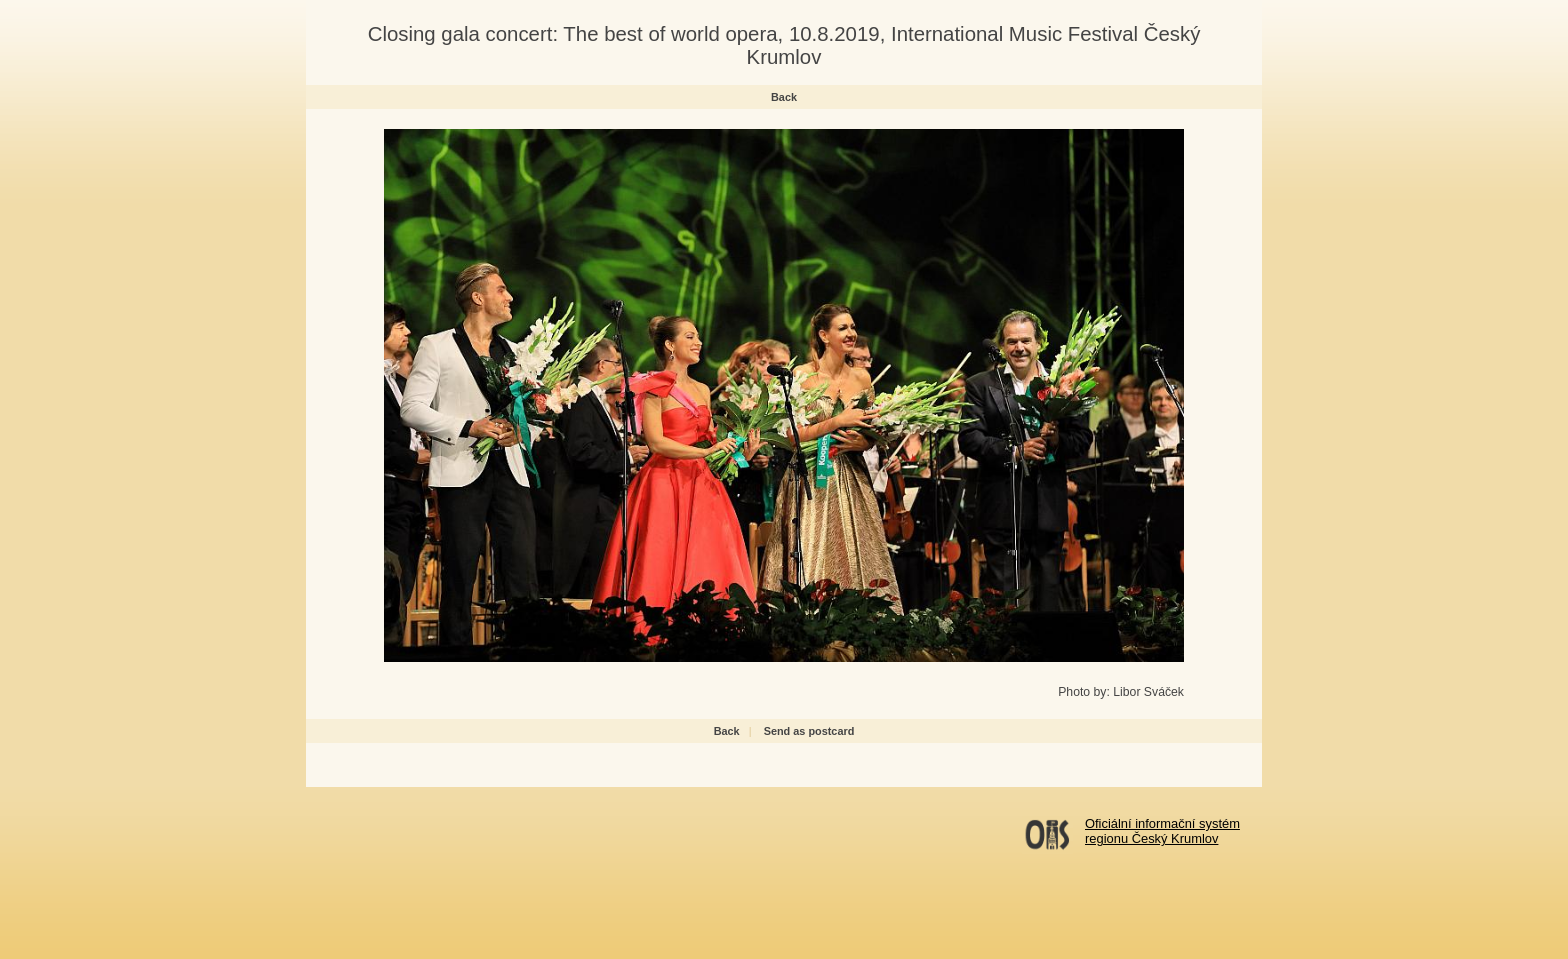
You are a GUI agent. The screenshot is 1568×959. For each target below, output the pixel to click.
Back (784, 97)
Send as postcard (809, 731)
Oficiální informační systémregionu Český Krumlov (1162, 831)
